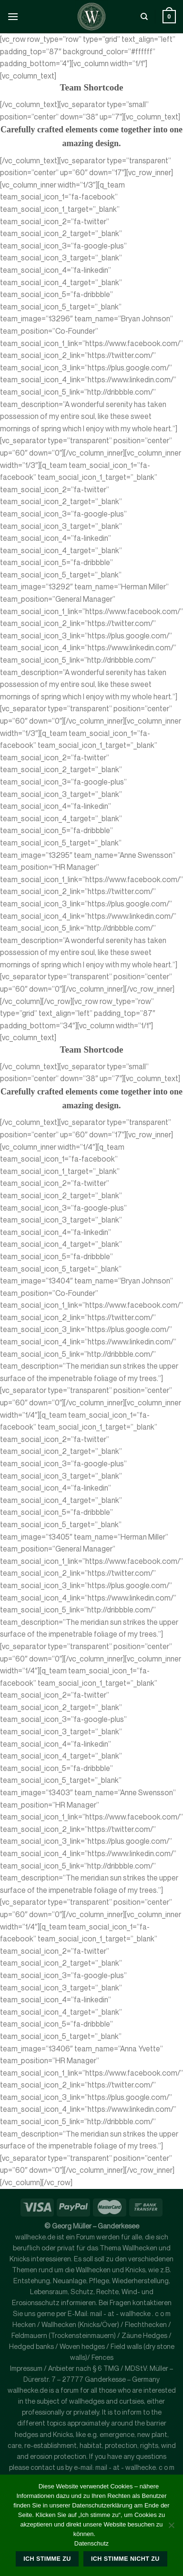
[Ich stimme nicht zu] (171, 2528)
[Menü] (13, 16)
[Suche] (144, 17)
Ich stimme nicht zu (125, 2559)
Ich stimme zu (47, 2559)
